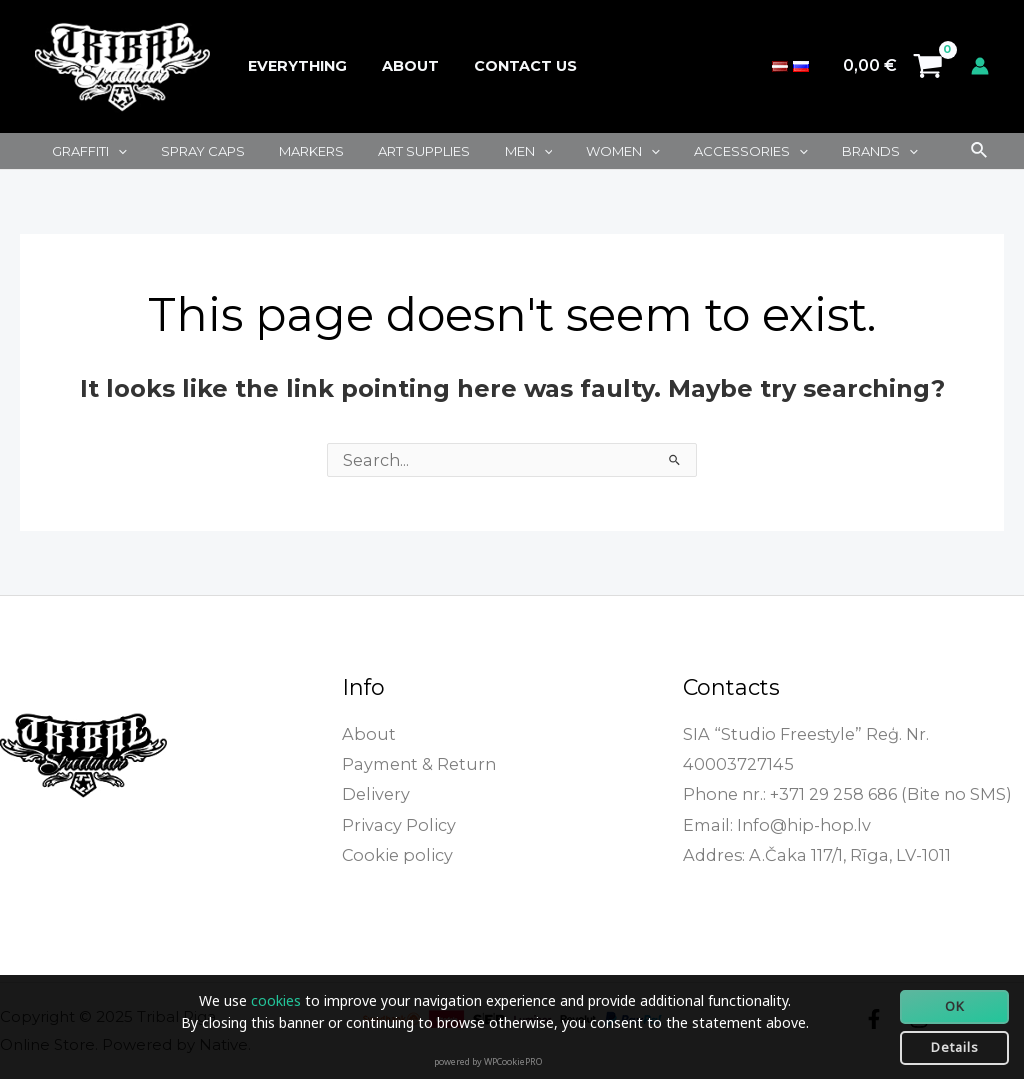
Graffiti (85, 151)
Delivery (375, 792)
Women (579, 151)
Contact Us (509, 66)
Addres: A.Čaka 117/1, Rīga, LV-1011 (812, 852)
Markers (291, 151)
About (400, 66)
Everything (293, 66)
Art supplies (396, 151)
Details (955, 1047)
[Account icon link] (980, 66)
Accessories (698, 151)
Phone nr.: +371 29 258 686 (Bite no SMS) (844, 792)
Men (492, 151)
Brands (819, 151)
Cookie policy (394, 852)
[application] (114, 151)
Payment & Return (418, 763)
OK (955, 1006)
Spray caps (191, 151)
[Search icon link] (980, 151)
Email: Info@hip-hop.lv (773, 822)
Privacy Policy (397, 822)
